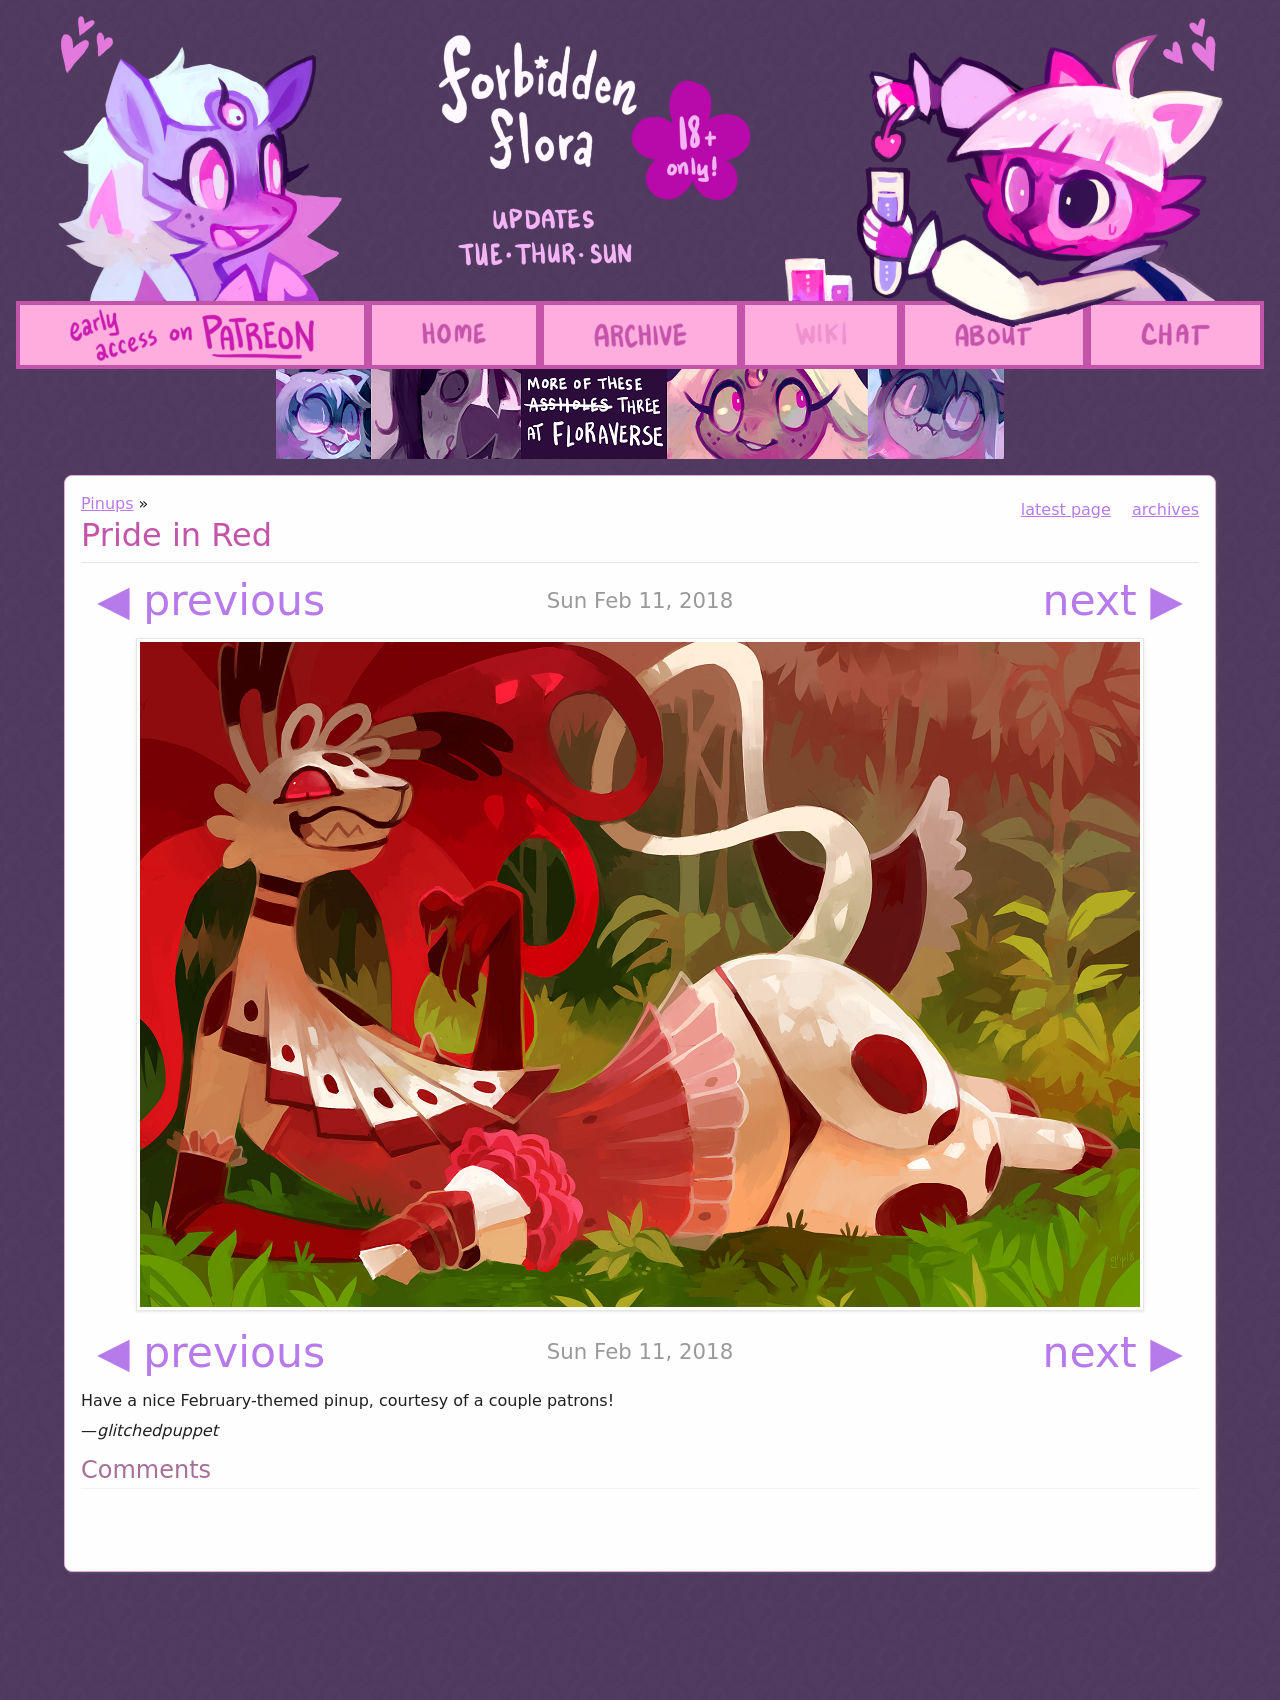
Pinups (107, 503)
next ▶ (1113, 600)
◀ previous (211, 600)
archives (1165, 509)
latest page (1066, 509)
